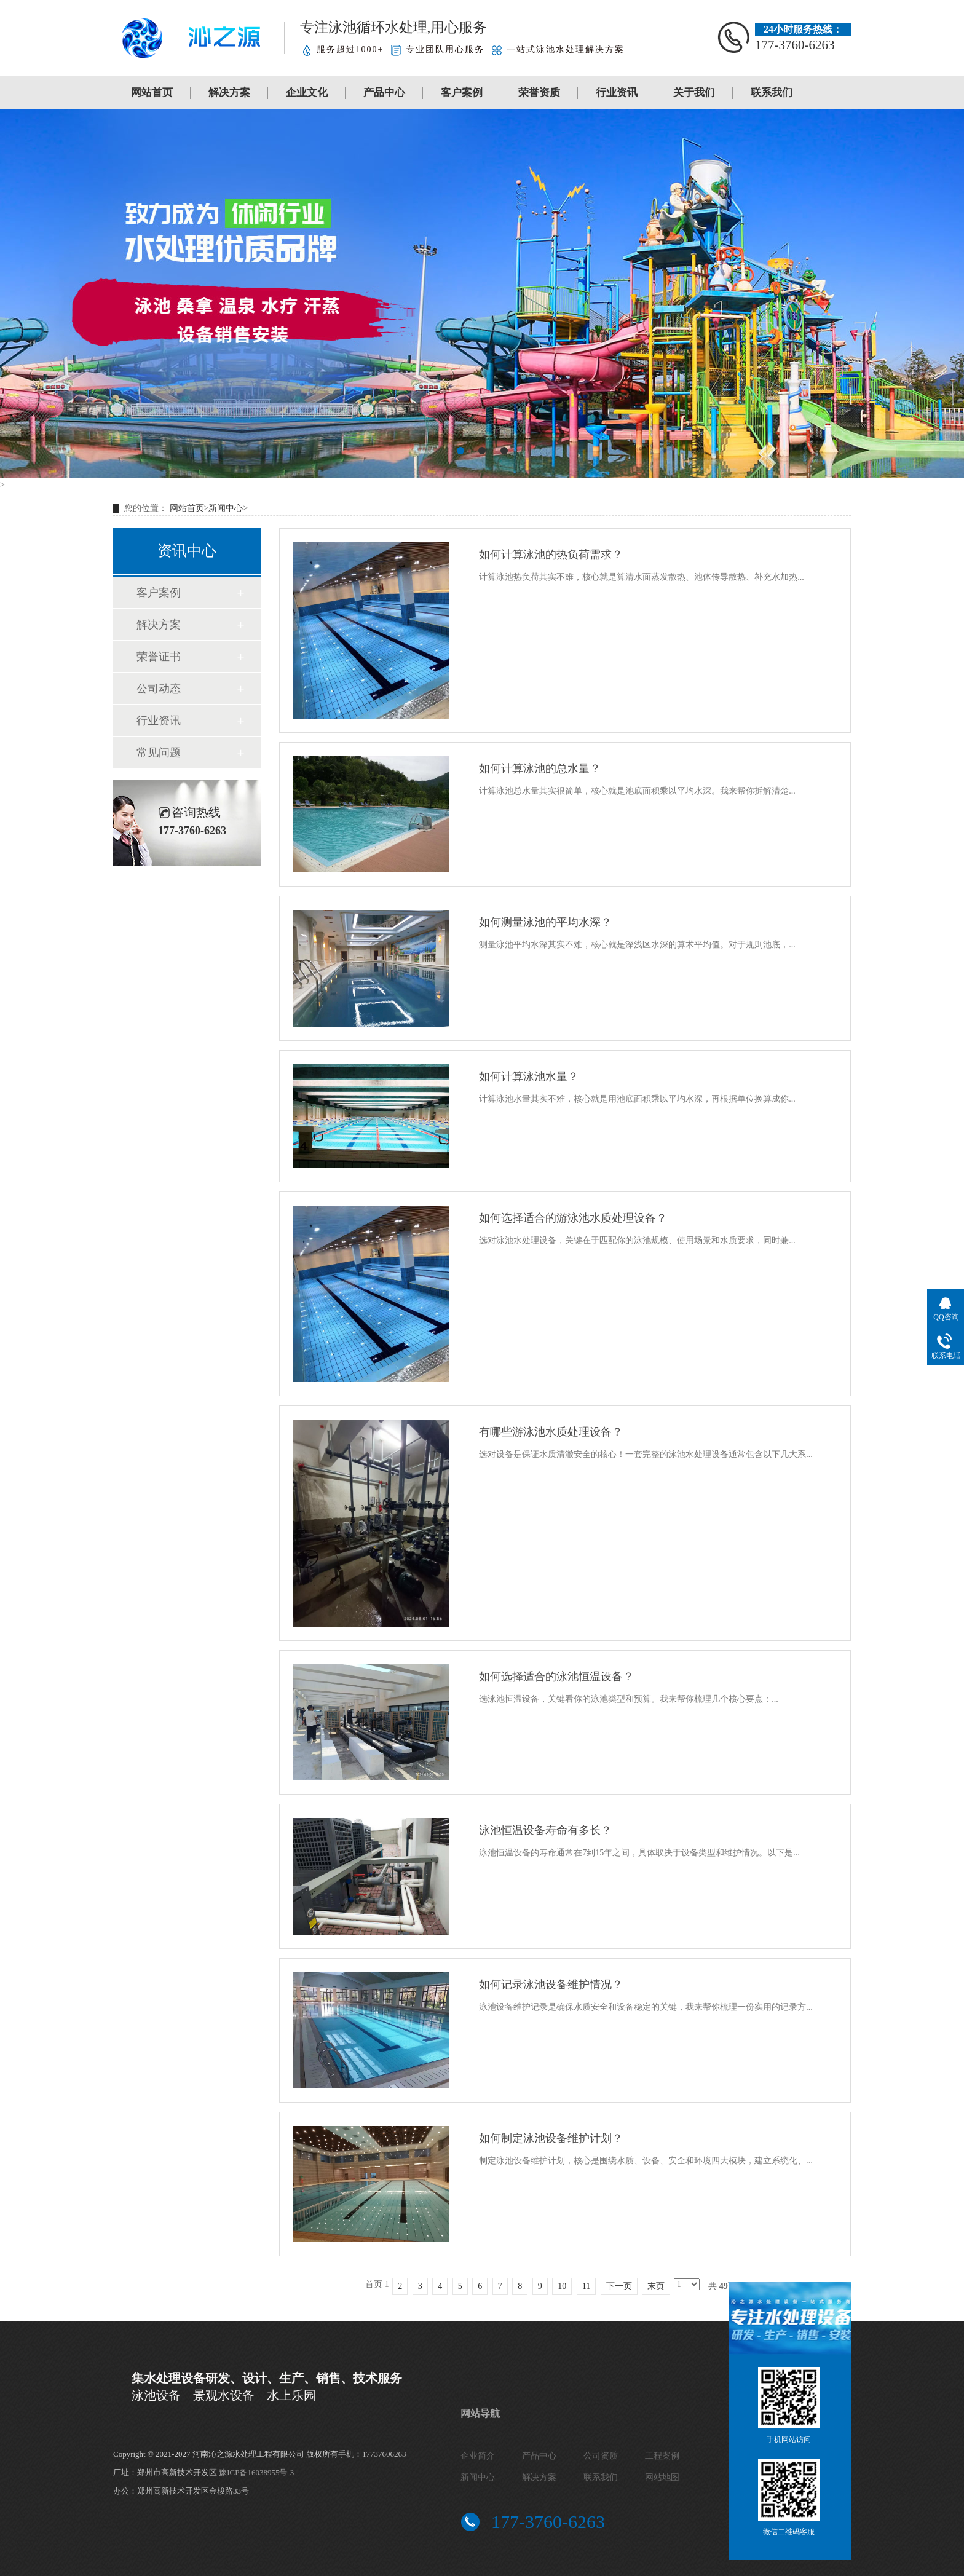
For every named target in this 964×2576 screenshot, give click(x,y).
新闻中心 (225, 508)
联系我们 (771, 92)
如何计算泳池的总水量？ (540, 768)
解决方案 (229, 92)
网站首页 (152, 92)
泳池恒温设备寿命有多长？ (545, 1830)
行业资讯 (617, 92)
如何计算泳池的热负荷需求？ (551, 554)
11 (586, 2286)
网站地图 (662, 2477)
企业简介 (477, 2455)
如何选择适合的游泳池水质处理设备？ (573, 1218)
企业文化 (307, 92)
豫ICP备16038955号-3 (256, 2472)
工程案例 (662, 2455)
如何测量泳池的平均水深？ (545, 922)
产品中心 (384, 92)
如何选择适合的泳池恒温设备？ (556, 1676)
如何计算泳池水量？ (529, 1076)
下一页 (619, 2286)
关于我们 (694, 92)
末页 (656, 2286)
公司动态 (158, 688)
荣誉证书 (158, 656)
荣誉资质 (539, 92)
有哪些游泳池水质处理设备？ (551, 1432)
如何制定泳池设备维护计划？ (551, 2138)
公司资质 (600, 2455)
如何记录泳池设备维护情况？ (551, 1984)
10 (562, 2286)
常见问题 (158, 752)
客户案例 (462, 92)
